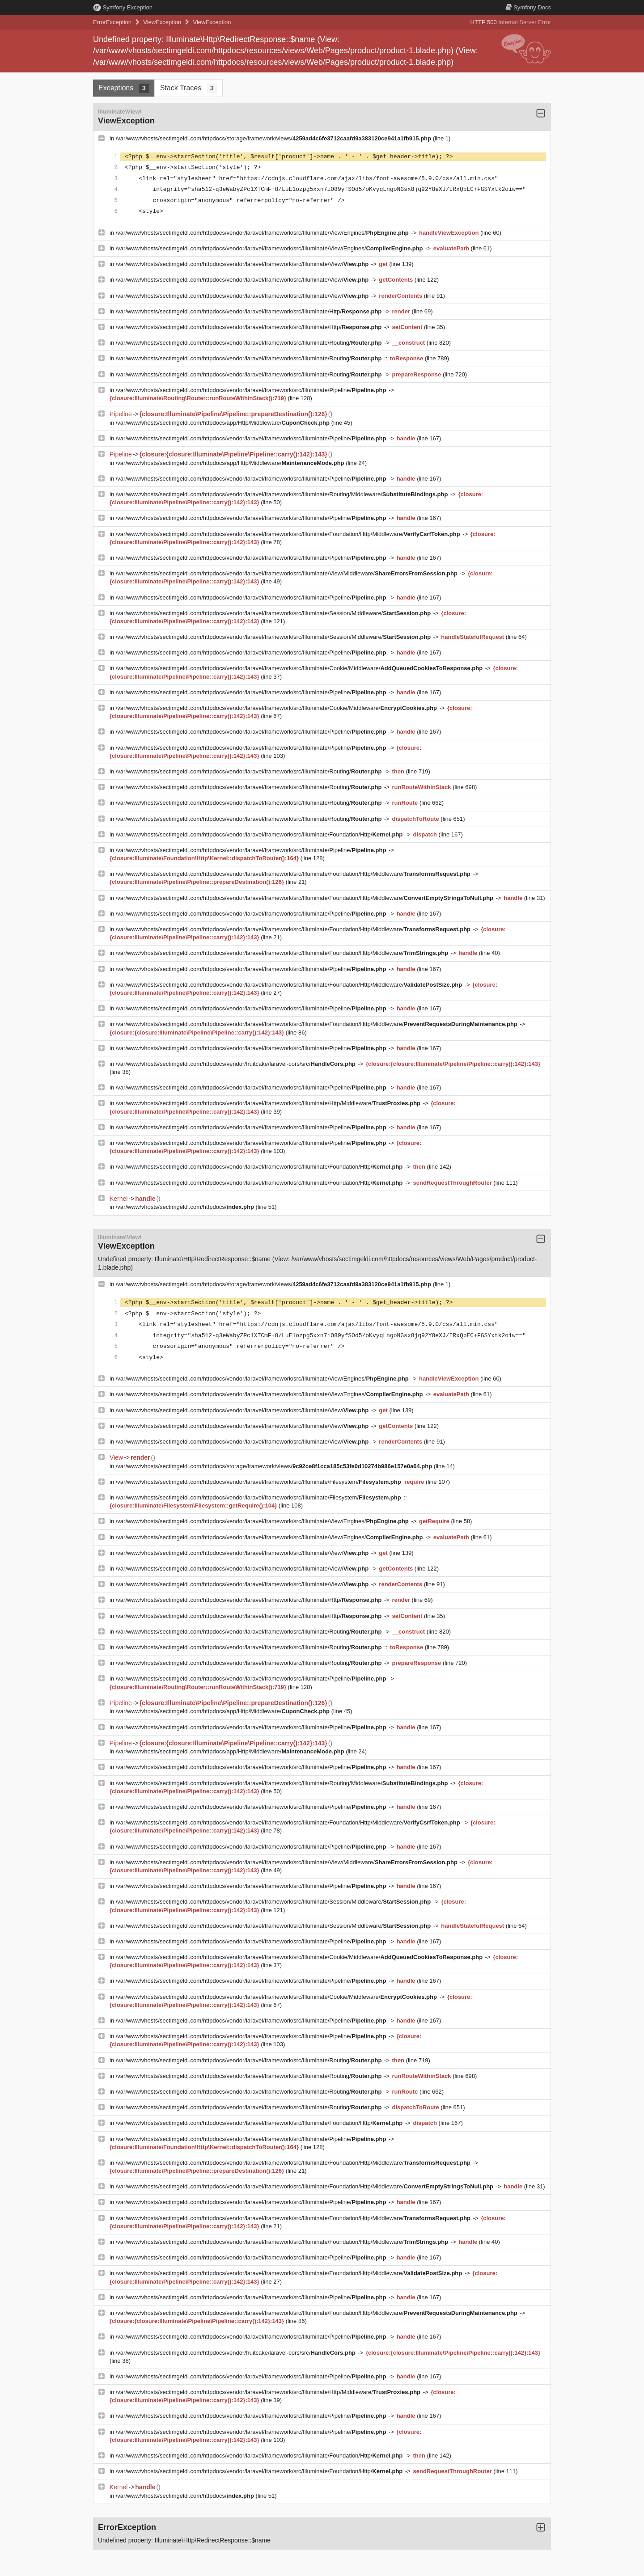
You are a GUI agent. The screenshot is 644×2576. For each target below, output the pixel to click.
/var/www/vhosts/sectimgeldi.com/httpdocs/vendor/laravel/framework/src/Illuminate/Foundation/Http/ (260, 834)
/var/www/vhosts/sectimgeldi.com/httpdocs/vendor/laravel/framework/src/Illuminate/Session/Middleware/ (274, 613)
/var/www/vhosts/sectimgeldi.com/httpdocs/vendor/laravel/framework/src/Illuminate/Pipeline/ (252, 390)
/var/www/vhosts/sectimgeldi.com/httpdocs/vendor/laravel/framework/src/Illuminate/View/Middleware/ (287, 573)
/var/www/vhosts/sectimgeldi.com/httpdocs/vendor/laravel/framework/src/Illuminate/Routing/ (249, 342)
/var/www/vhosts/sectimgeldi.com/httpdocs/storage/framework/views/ (274, 138)
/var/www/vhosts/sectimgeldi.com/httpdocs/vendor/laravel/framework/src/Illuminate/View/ (243, 264)
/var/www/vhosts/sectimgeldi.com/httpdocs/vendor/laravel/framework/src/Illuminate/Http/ (249, 311)
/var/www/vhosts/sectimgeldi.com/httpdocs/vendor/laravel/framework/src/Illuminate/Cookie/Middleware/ (300, 668)
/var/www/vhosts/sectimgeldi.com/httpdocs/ (186, 1207)
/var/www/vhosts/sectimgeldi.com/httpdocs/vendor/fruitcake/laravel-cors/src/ (236, 1063)
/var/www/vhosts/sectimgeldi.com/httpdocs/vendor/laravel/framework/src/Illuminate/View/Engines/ (263, 232)
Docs (528, 7)
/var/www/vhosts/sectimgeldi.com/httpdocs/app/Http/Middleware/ (223, 422)
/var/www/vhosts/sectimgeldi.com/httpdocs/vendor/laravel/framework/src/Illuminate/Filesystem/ (259, 1481)
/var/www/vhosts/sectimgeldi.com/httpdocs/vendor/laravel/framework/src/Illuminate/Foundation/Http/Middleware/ (289, 534)
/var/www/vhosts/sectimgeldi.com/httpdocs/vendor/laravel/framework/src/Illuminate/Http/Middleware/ (269, 1103)
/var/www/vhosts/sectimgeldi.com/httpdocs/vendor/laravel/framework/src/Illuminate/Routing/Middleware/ (282, 494)
